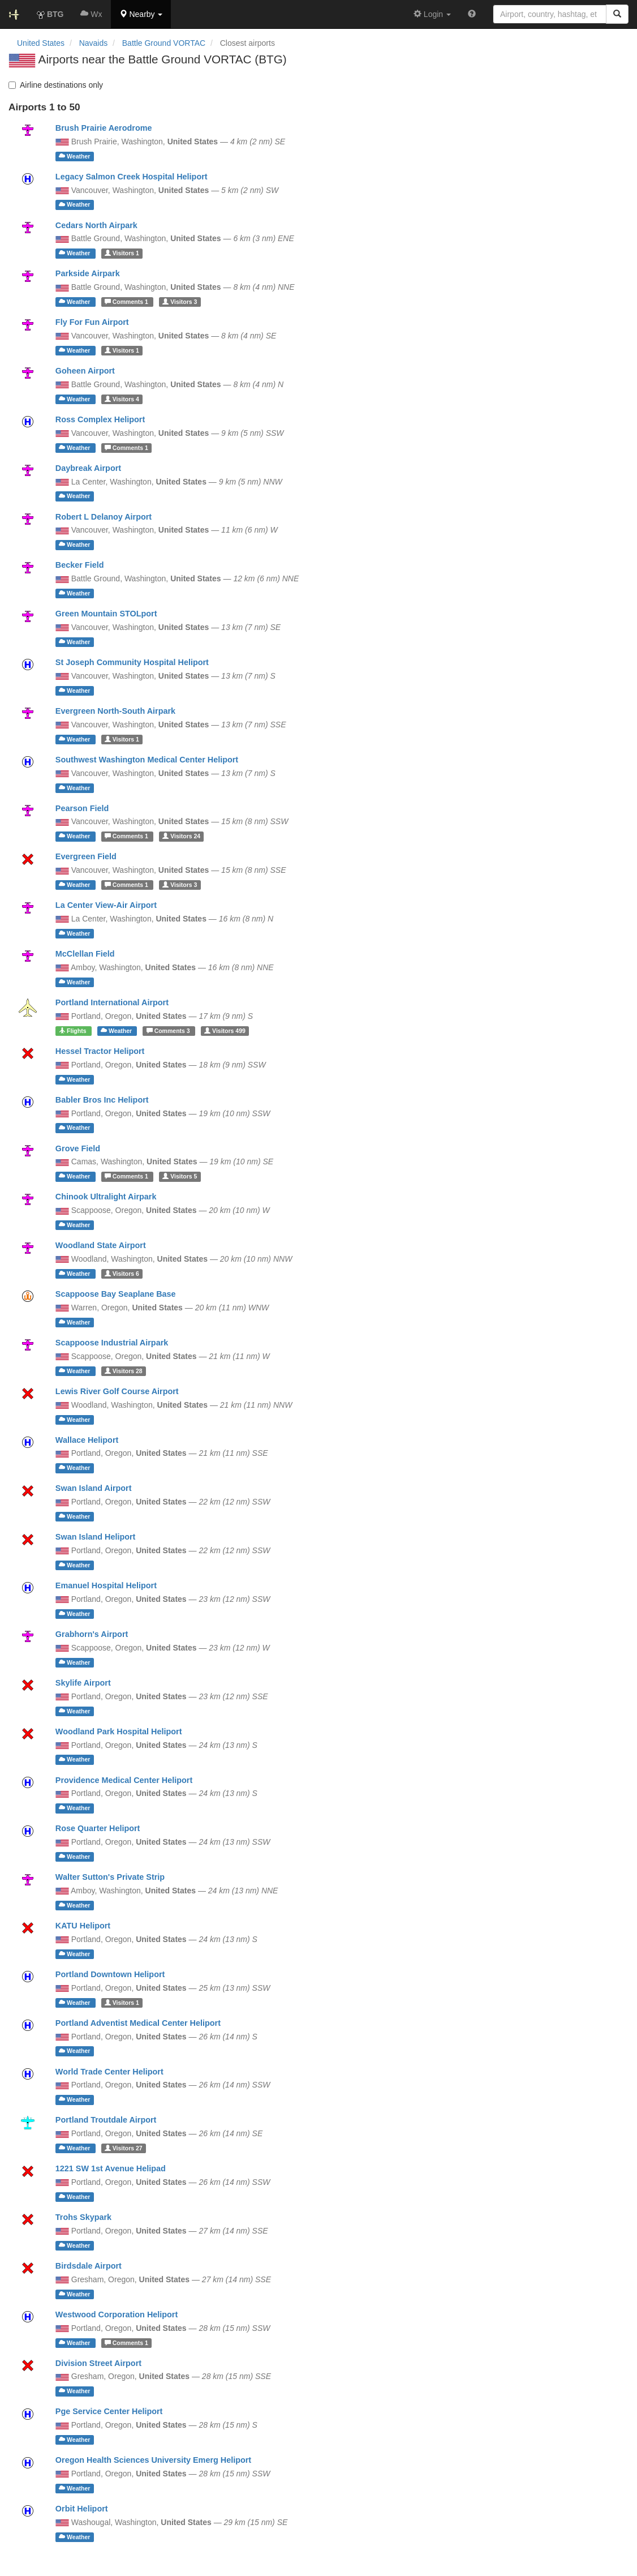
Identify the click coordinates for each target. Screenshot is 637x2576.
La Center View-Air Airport (106, 905)
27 (124, 2148)
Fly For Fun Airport (92, 322)
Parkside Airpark (87, 273)
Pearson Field (82, 808)
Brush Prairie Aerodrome (103, 127)
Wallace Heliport (86, 1440)
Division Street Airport (98, 2363)
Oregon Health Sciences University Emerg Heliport (153, 2459)
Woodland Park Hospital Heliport (118, 1731)
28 (124, 1371)
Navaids (93, 43)
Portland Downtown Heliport (110, 1974)
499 (225, 1030)
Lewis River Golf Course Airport (117, 1391)
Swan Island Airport (93, 1488)
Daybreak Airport (88, 468)
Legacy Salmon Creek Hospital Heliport (131, 176)
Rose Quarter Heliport (97, 1828)
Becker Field (79, 564)
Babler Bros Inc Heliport (102, 1099)
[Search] (617, 14)
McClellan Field (85, 953)
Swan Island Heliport (95, 1536)
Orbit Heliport (81, 2508)
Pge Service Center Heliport (109, 2411)
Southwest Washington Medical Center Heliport (146, 759)
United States (40, 43)
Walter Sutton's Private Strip (110, 1876)
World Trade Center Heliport (109, 2071)
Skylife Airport (83, 1682)
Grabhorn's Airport (91, 1634)
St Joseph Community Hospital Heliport (132, 662)
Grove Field (77, 1148)
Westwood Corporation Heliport (116, 2314)
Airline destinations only (55, 84)
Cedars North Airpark (96, 225)
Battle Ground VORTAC (163, 43)
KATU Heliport (82, 1925)
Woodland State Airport (100, 1245)
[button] (141, 14)
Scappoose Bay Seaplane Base (115, 1293)
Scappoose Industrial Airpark (111, 1342)
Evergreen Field (86, 856)
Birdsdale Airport (88, 2265)
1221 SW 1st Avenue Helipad (110, 2168)
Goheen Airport (85, 370)
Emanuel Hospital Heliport (106, 1585)
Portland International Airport (112, 1002)
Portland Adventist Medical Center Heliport (138, 2023)
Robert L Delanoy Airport (103, 516)
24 (181, 836)
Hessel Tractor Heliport (100, 1051)
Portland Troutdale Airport (106, 2119)
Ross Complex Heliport (100, 419)
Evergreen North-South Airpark (115, 710)
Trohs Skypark (83, 2217)
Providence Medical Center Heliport (123, 1780)
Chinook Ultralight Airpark (106, 1196)
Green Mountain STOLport (106, 613)
